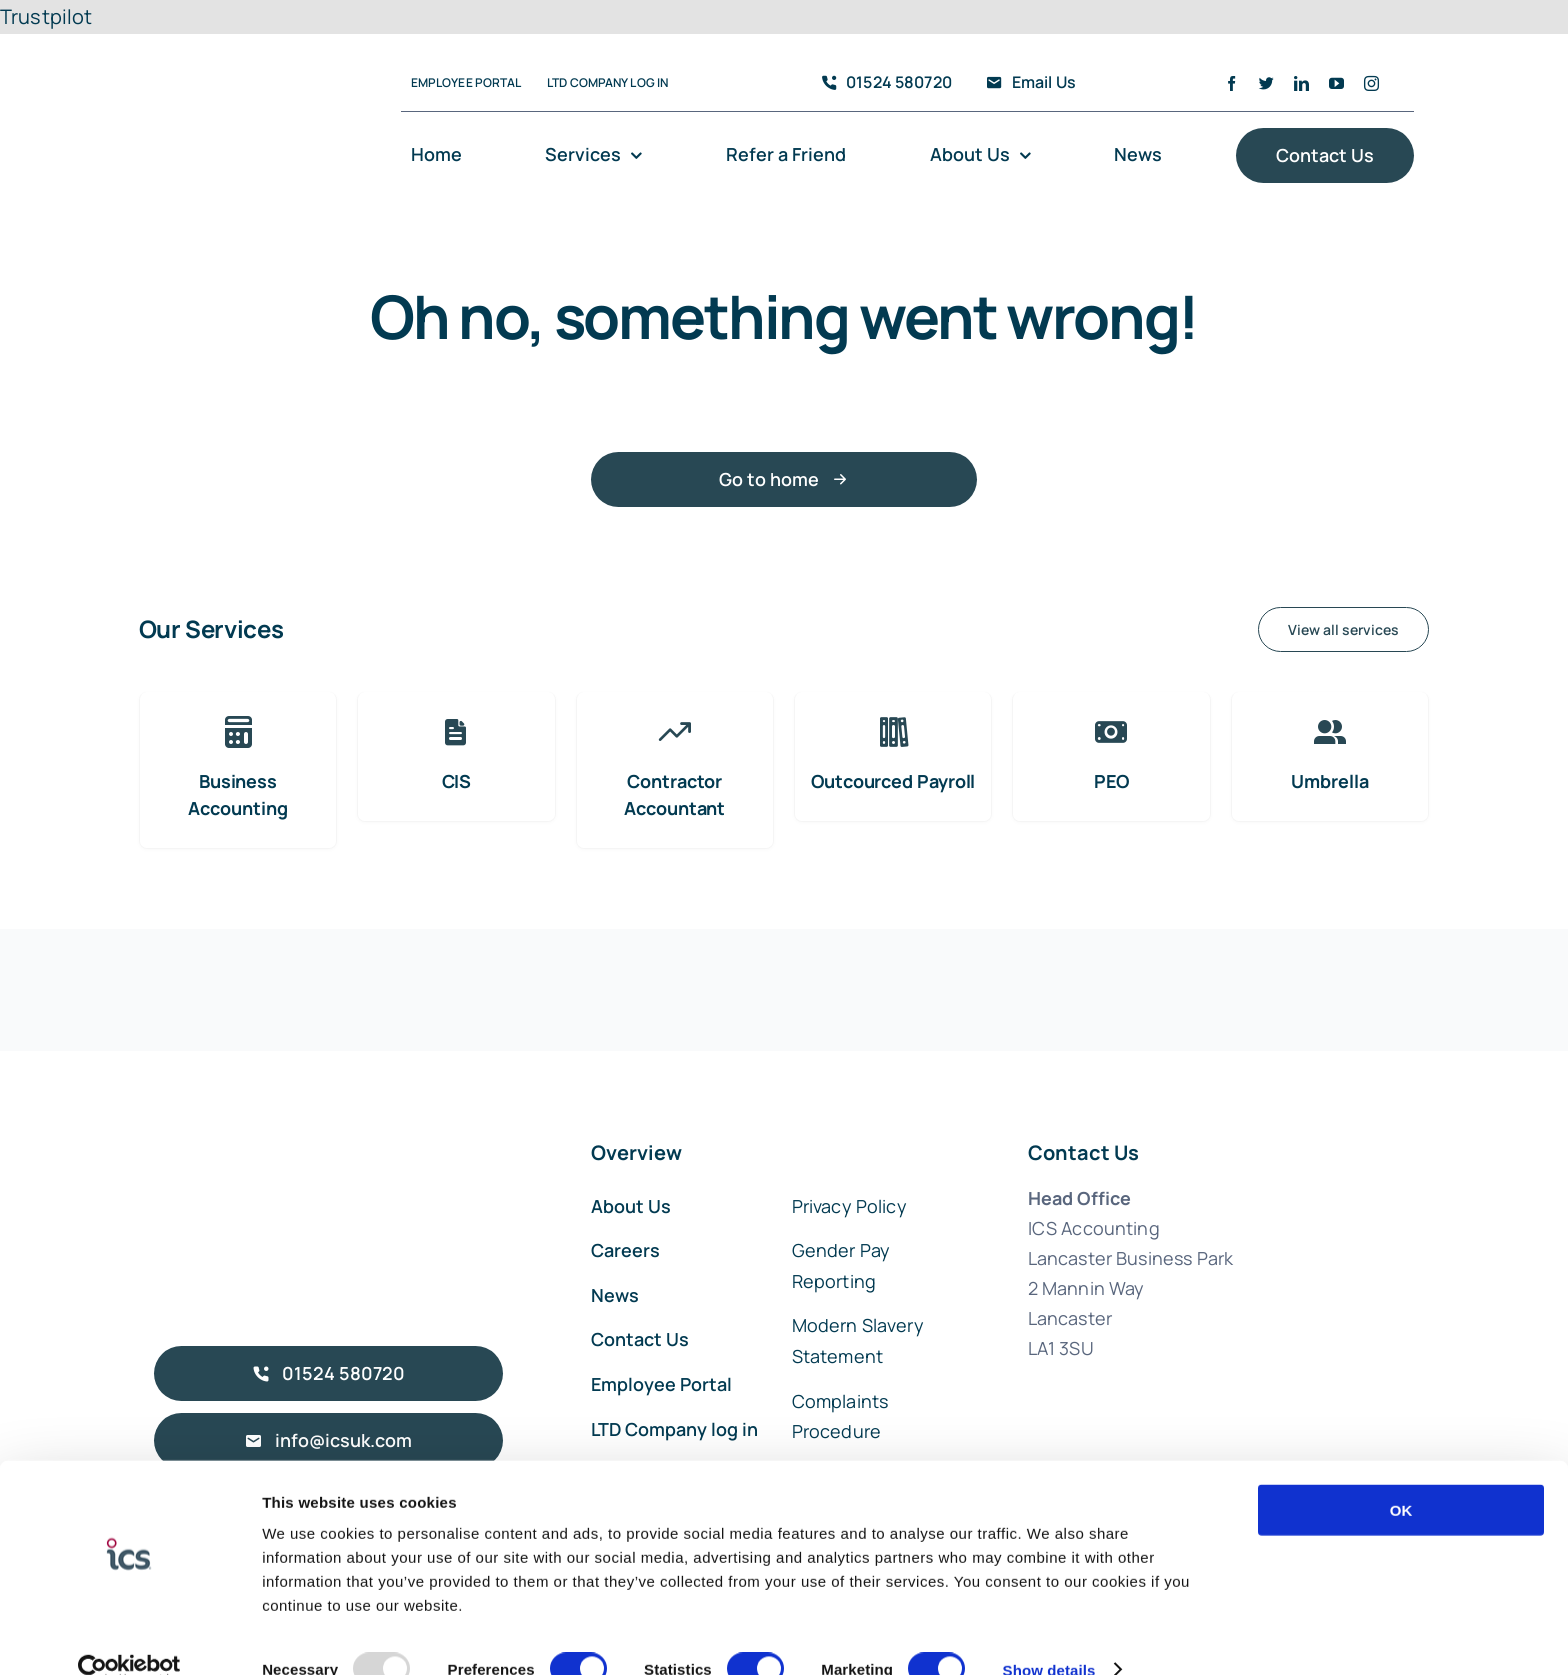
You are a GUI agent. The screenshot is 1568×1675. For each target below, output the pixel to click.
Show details (1049, 1635)
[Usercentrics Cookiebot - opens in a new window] (129, 1636)
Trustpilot (46, 16)
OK (1401, 1475)
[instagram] (1371, 83)
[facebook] (1231, 83)
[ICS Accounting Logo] (239, 55)
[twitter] (1266, 83)
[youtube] (1336, 83)
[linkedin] (1301, 83)
